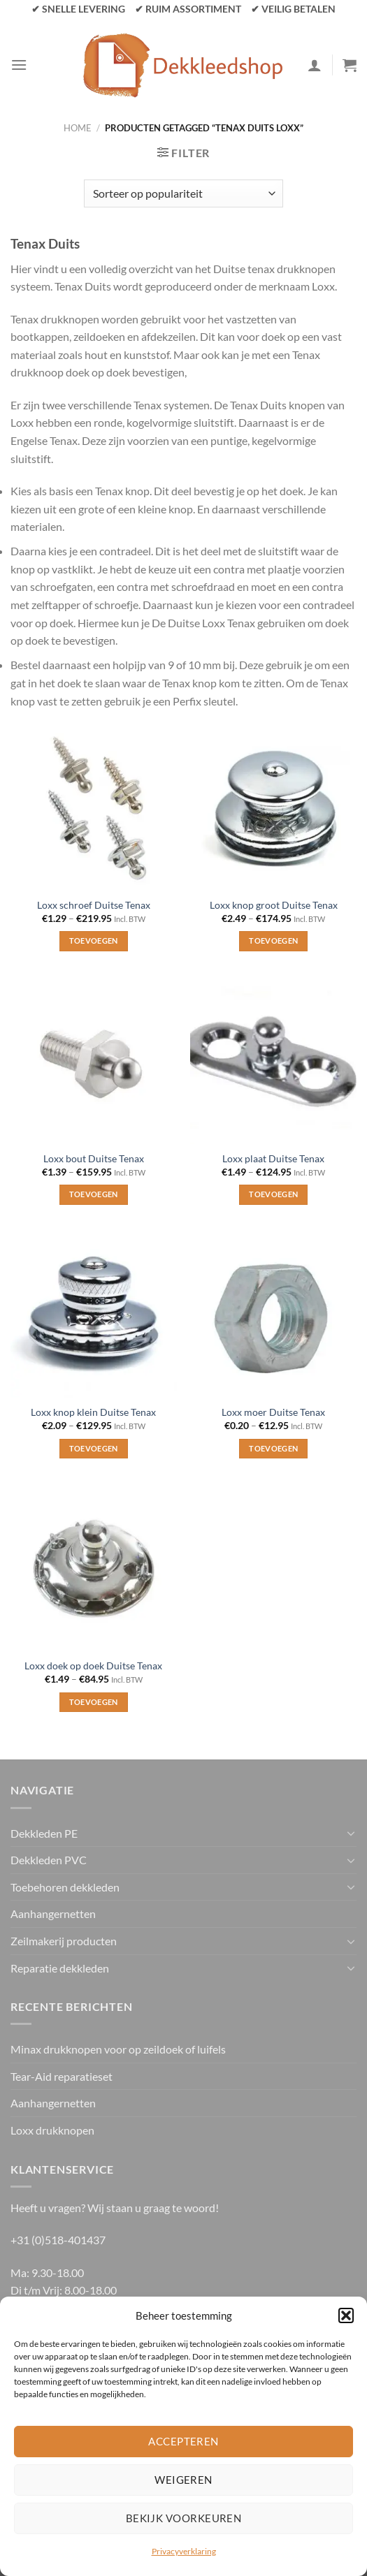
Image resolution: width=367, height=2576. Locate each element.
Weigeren (183, 2479)
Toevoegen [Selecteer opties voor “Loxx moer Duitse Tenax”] (273, 1448)
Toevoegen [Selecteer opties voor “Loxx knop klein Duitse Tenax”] (93, 1448)
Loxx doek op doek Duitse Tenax (93, 1665)
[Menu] (18, 64)
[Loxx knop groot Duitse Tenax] (273, 807)
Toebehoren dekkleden (65, 1887)
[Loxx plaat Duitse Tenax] (273, 1061)
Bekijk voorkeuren (184, 2518)
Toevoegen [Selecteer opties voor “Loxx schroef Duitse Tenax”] (93, 940)
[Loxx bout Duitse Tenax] (93, 1061)
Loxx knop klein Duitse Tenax (93, 1412)
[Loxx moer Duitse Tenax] (273, 1314)
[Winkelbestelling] (183, 193)
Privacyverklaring (184, 2551)
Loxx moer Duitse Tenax (273, 1412)
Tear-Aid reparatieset (61, 2076)
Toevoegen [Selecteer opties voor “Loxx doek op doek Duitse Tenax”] (93, 1701)
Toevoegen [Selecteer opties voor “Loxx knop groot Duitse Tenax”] (273, 940)
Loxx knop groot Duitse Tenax (274, 905)
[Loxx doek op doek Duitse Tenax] (93, 1568)
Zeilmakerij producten (63, 1940)
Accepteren (183, 2441)
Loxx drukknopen (52, 2130)
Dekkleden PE (44, 1833)
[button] (346, 2315)
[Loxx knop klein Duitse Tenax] (93, 1314)
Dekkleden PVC (48, 1859)
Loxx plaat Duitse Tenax (273, 1158)
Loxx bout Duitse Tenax (93, 1158)
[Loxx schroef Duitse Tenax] (93, 807)
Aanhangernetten (53, 1913)
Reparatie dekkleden (59, 1968)
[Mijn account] (315, 65)
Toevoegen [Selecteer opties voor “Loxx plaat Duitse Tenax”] (273, 1194)
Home (78, 127)
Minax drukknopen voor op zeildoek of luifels (118, 2049)
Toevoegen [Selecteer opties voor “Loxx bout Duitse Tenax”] (93, 1194)
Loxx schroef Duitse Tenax (93, 905)
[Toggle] (351, 1832)
